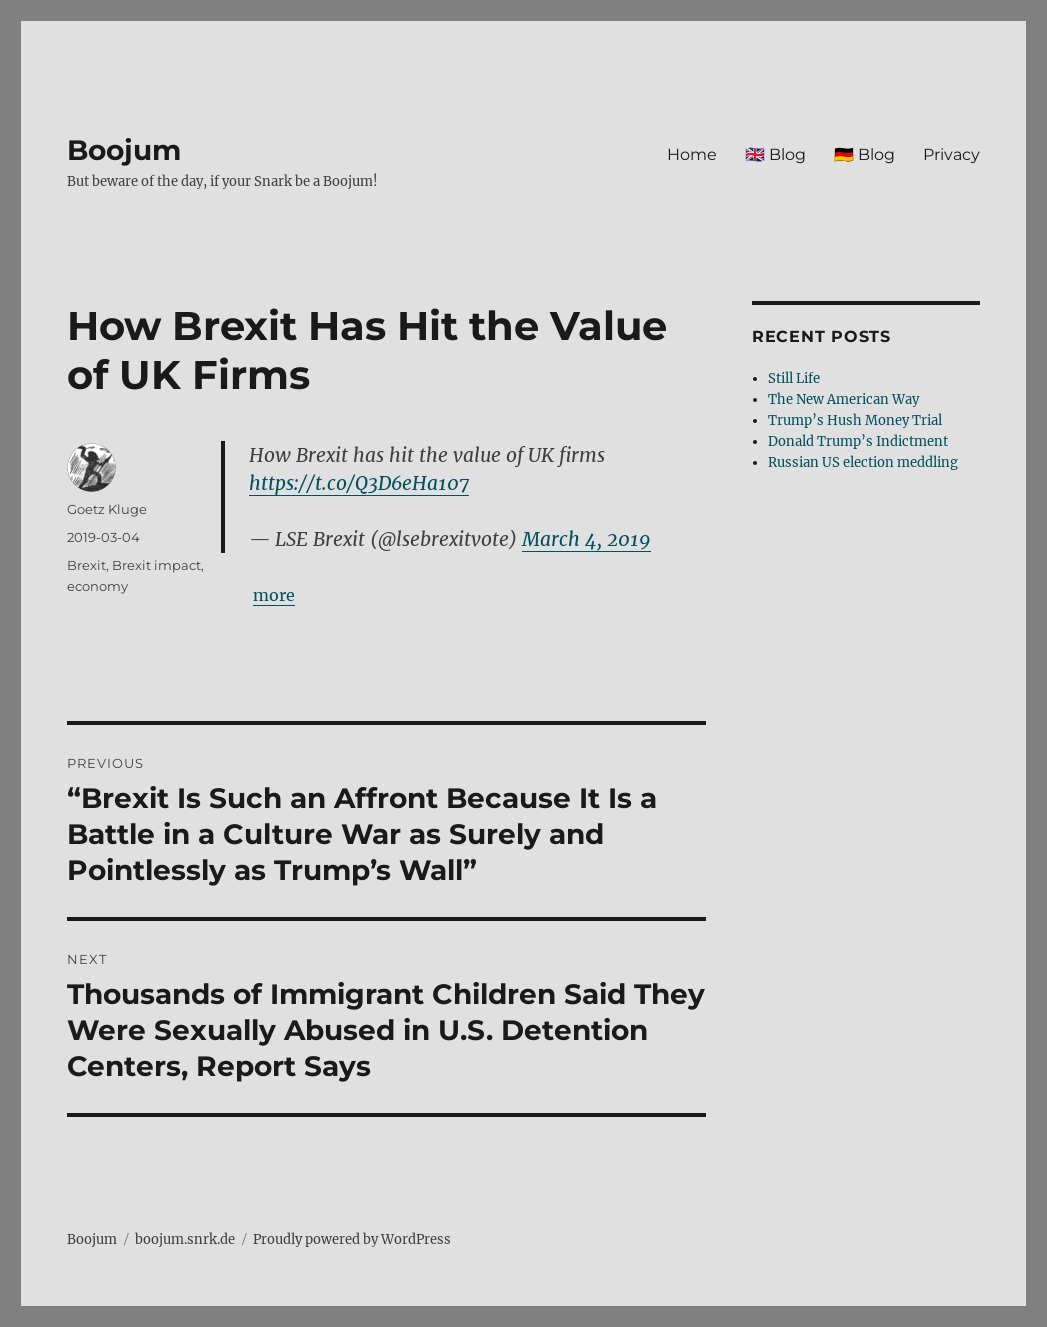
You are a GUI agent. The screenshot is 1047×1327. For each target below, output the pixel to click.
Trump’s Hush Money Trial (855, 420)
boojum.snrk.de (185, 1239)
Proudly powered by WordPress (352, 1239)
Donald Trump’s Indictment (858, 441)
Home (692, 154)
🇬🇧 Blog (775, 154)
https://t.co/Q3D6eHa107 (359, 483)
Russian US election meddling (863, 462)
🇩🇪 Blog (864, 154)
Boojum (124, 150)
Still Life (794, 378)
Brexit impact (156, 565)
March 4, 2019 (586, 539)
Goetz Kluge (107, 509)
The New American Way (843, 399)
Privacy (951, 154)
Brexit (86, 565)
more (274, 595)
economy (97, 586)
